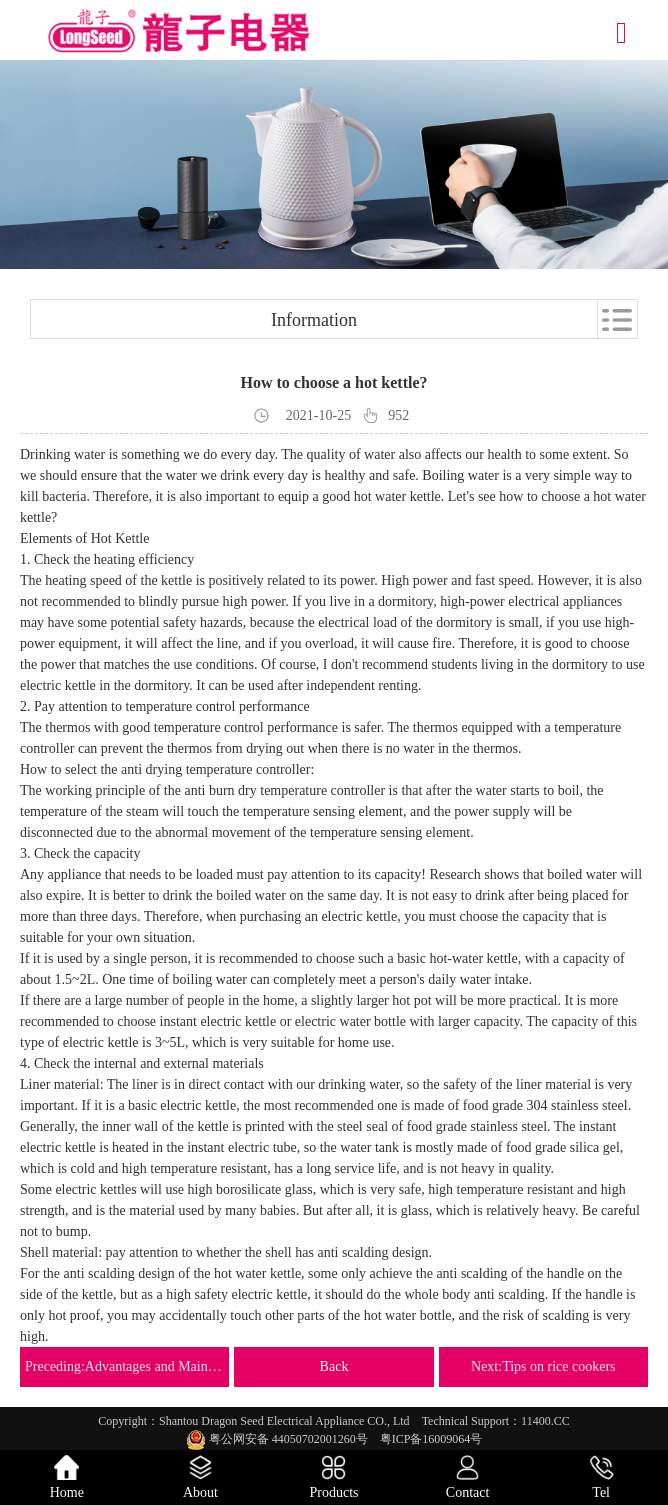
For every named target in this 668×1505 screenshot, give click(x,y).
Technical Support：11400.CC (496, 1421)
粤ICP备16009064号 (431, 1439)
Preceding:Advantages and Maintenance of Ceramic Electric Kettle (124, 1366)
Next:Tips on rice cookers (543, 1366)
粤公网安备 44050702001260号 (283, 1439)
